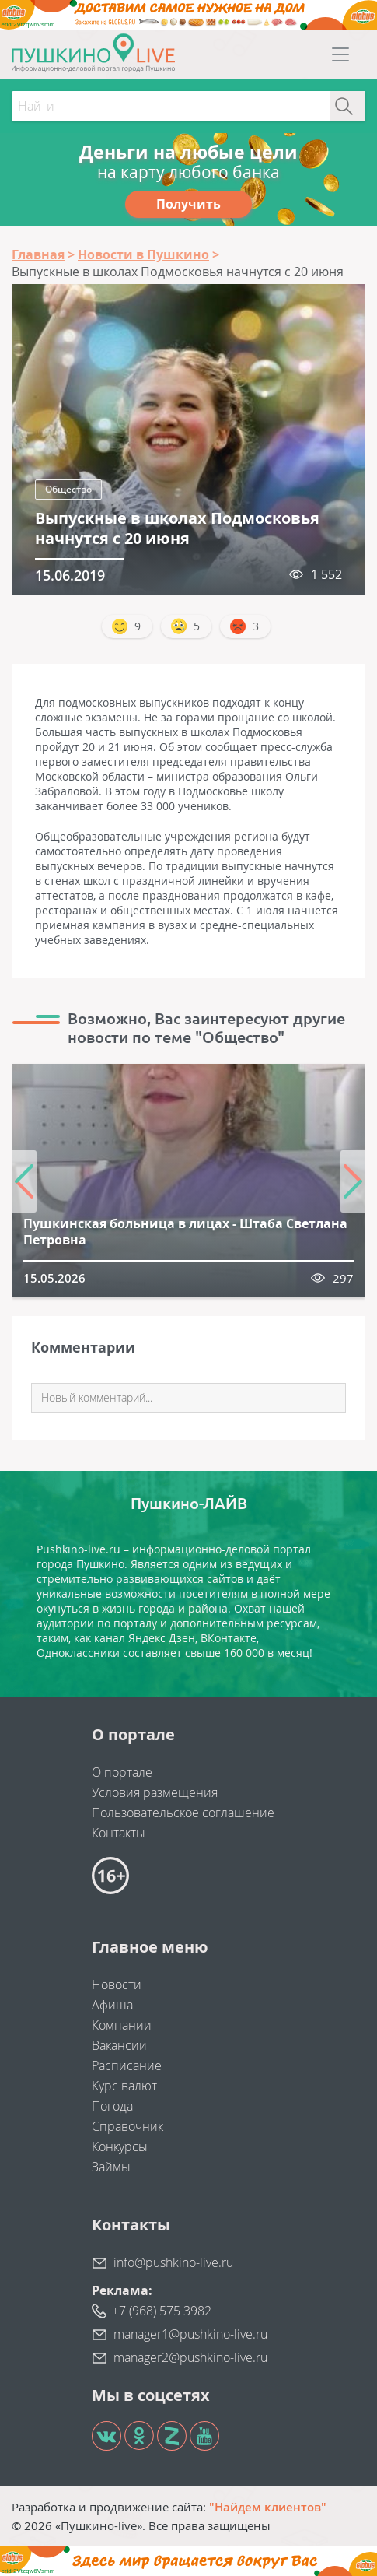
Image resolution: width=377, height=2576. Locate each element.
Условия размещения (155, 1792)
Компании (122, 2025)
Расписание (127, 2065)
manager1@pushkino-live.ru (190, 2334)
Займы (111, 2166)
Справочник (127, 2126)
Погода (112, 2105)
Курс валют (124, 2085)
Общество (68, 489)
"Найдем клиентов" (267, 2507)
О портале (122, 1772)
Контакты (118, 1832)
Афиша (112, 2004)
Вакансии (119, 2045)
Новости (116, 1984)
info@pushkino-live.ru (173, 2262)
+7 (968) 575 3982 (161, 2310)
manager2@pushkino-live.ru (190, 2357)
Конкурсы (120, 2146)
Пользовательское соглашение (183, 1812)
